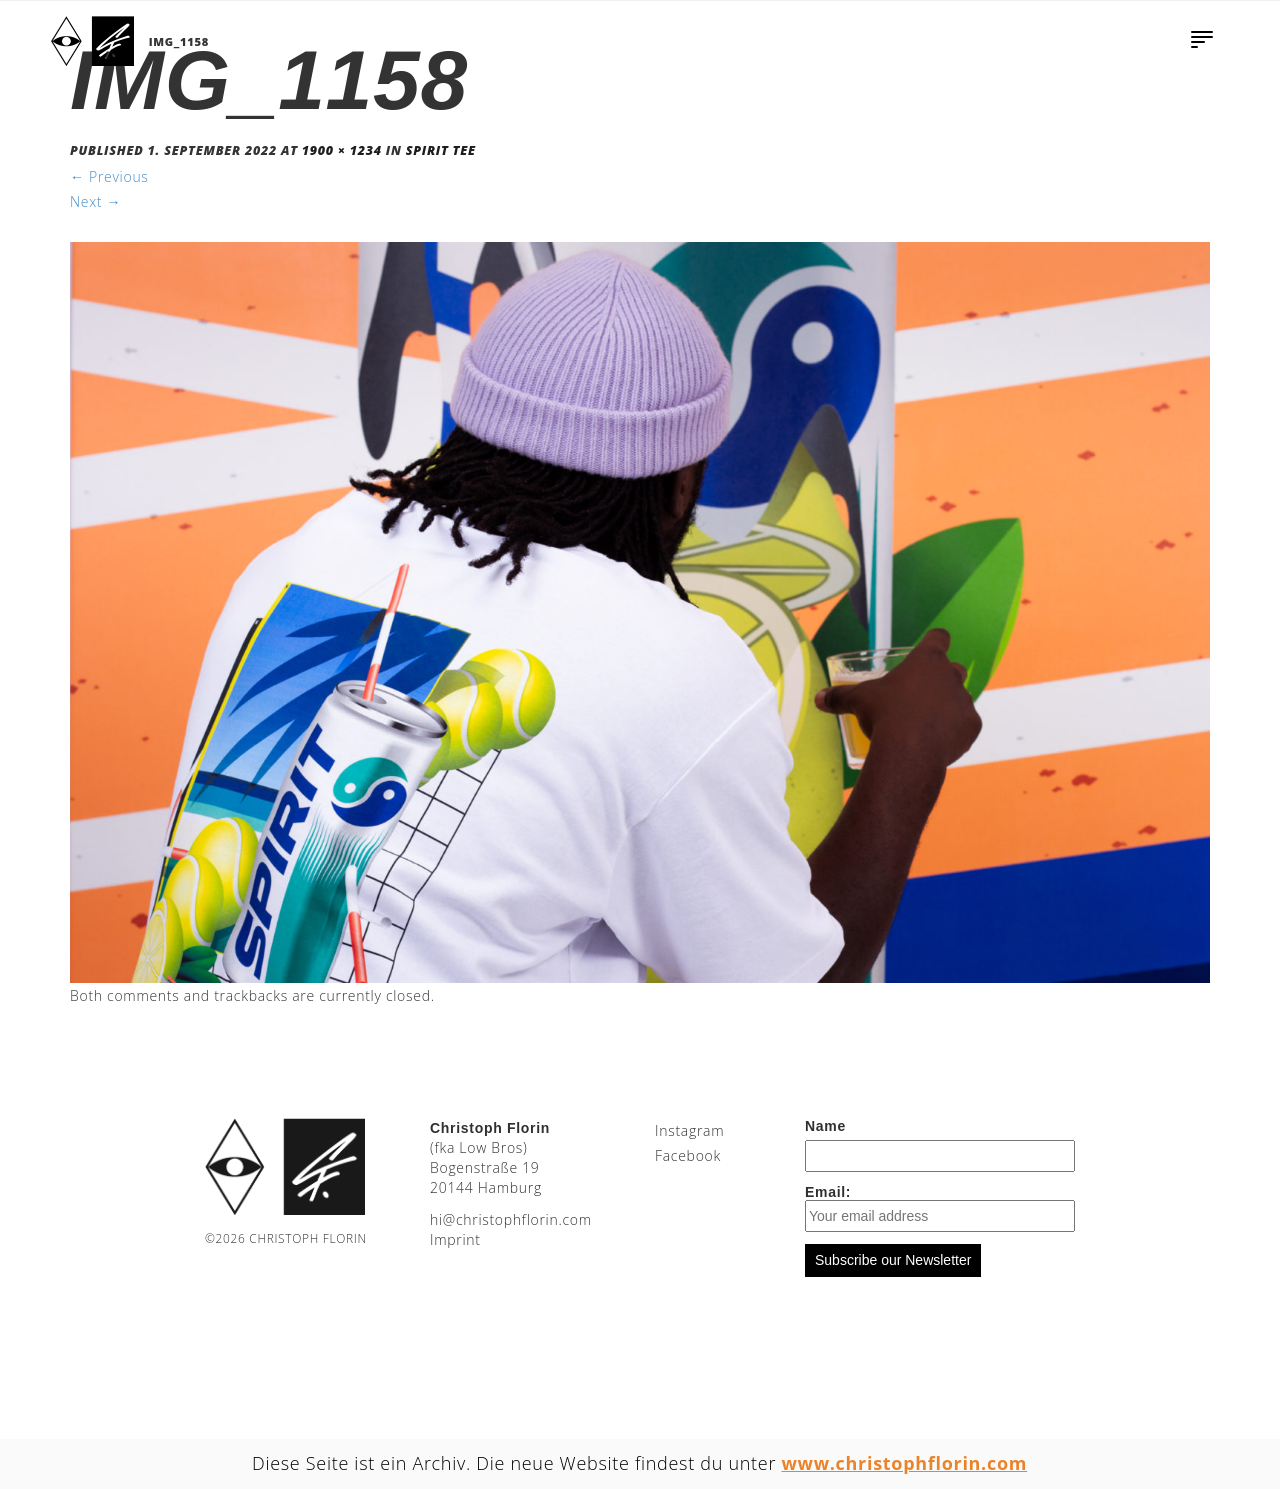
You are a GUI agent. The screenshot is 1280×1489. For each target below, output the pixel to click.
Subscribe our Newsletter (893, 1260)
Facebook (688, 1155)
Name (825, 1126)
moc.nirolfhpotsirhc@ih (511, 1219)
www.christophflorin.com (905, 1463)
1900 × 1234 (342, 150)
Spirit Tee (441, 150)
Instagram (689, 1130)
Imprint (455, 1239)
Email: (940, 1208)
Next (95, 201)
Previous (109, 176)
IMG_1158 (179, 41)
